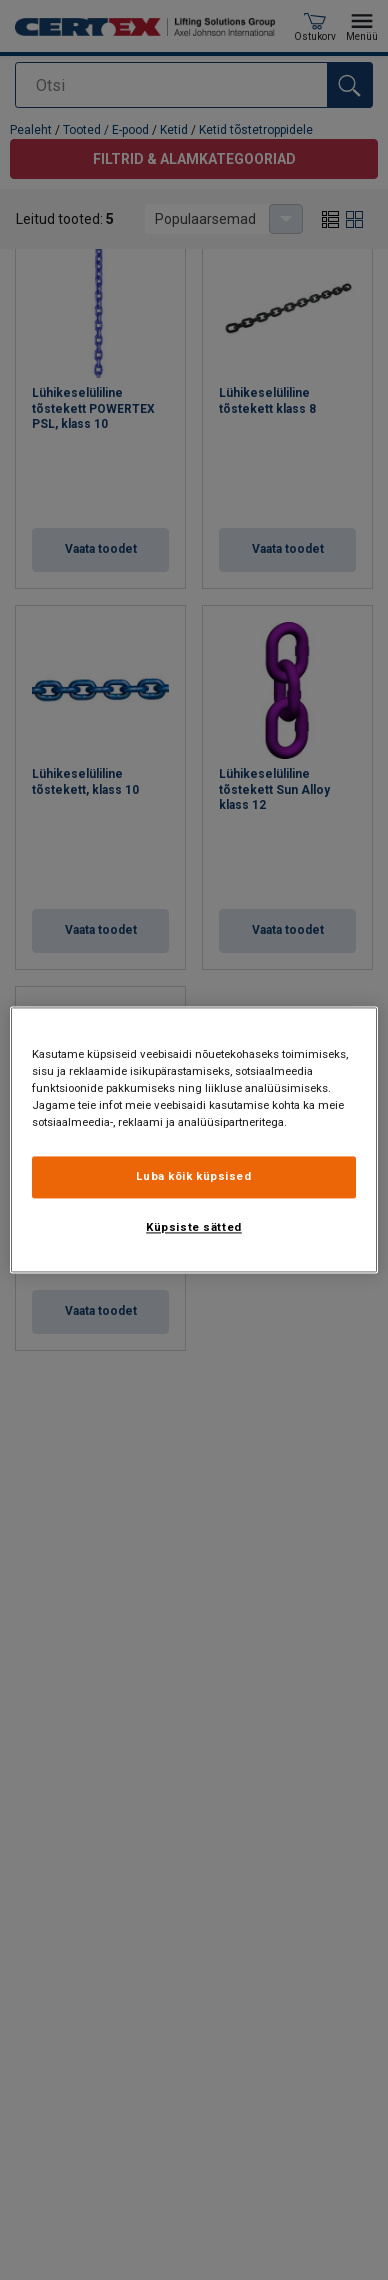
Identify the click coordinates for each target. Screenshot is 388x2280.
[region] (194, 1139)
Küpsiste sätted (194, 1228)
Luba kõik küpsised (193, 1177)
